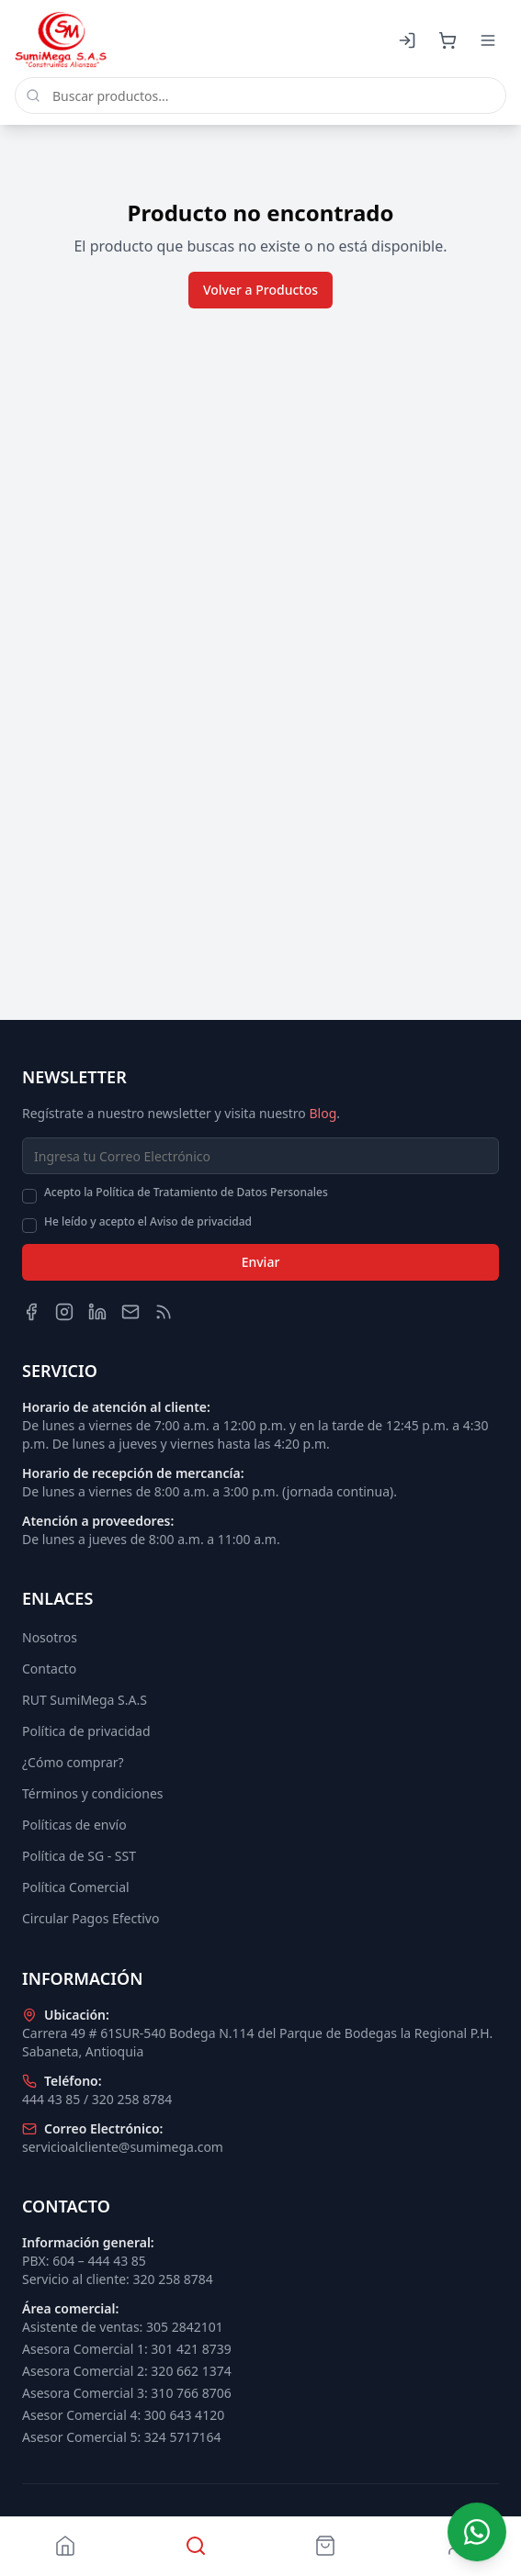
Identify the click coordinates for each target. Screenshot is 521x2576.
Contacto (49, 1668)
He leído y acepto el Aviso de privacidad (148, 1222)
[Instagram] (64, 1312)
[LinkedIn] (97, 1312)
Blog (322, 1113)
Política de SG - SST (79, 1856)
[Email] (130, 1312)
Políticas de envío (74, 1824)
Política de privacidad (86, 1731)
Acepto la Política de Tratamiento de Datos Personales (186, 1192)
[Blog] (163, 1312)
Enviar (261, 1262)
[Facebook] (31, 1312)
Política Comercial (76, 1887)
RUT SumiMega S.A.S (84, 1699)
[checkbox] (29, 1196)
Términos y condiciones (93, 1793)
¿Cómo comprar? (73, 1762)
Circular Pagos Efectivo (90, 1918)
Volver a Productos (260, 289)
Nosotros (49, 1637)
